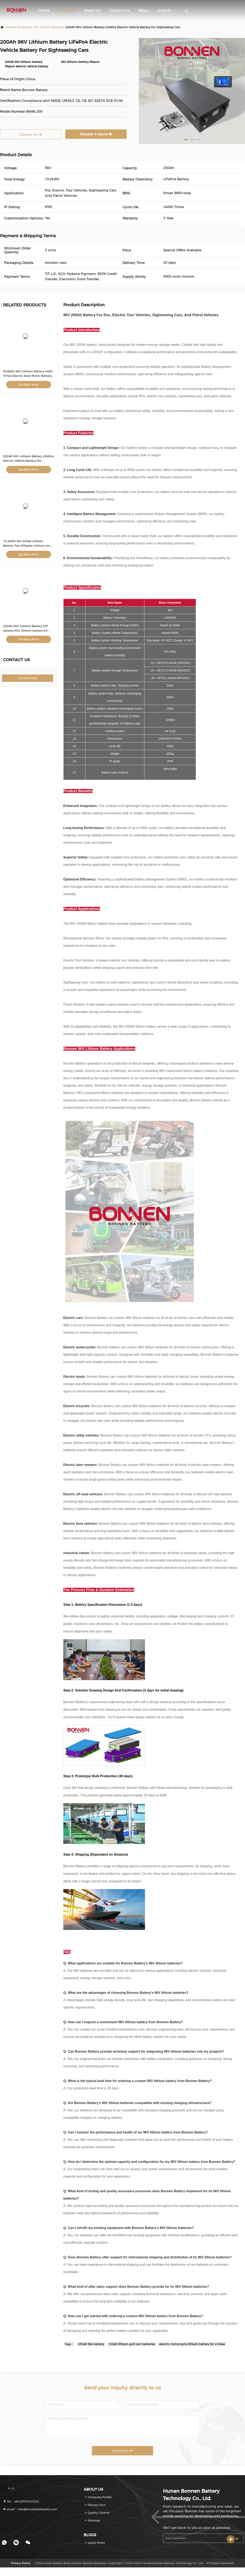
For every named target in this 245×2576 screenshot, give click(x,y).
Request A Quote (96, 134)
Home (44, 10)
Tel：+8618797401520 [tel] (21, 2501)
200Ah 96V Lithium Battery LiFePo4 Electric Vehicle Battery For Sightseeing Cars (28, 460)
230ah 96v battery (91, 2344)
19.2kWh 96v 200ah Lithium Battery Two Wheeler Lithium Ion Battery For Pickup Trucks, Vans (26, 545)
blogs (143, 10)
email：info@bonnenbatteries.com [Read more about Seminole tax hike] (30, 2509)
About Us (92, 10)
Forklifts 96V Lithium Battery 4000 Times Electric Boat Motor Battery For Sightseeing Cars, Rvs (27, 375)
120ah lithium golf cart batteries (131, 2344)
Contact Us (119, 10)
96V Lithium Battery (47, 27)
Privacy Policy (20, 2563)
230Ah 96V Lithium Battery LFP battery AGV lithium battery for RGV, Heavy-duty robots (25, 630)
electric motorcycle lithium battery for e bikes (192, 2344)
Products (67, 10)
